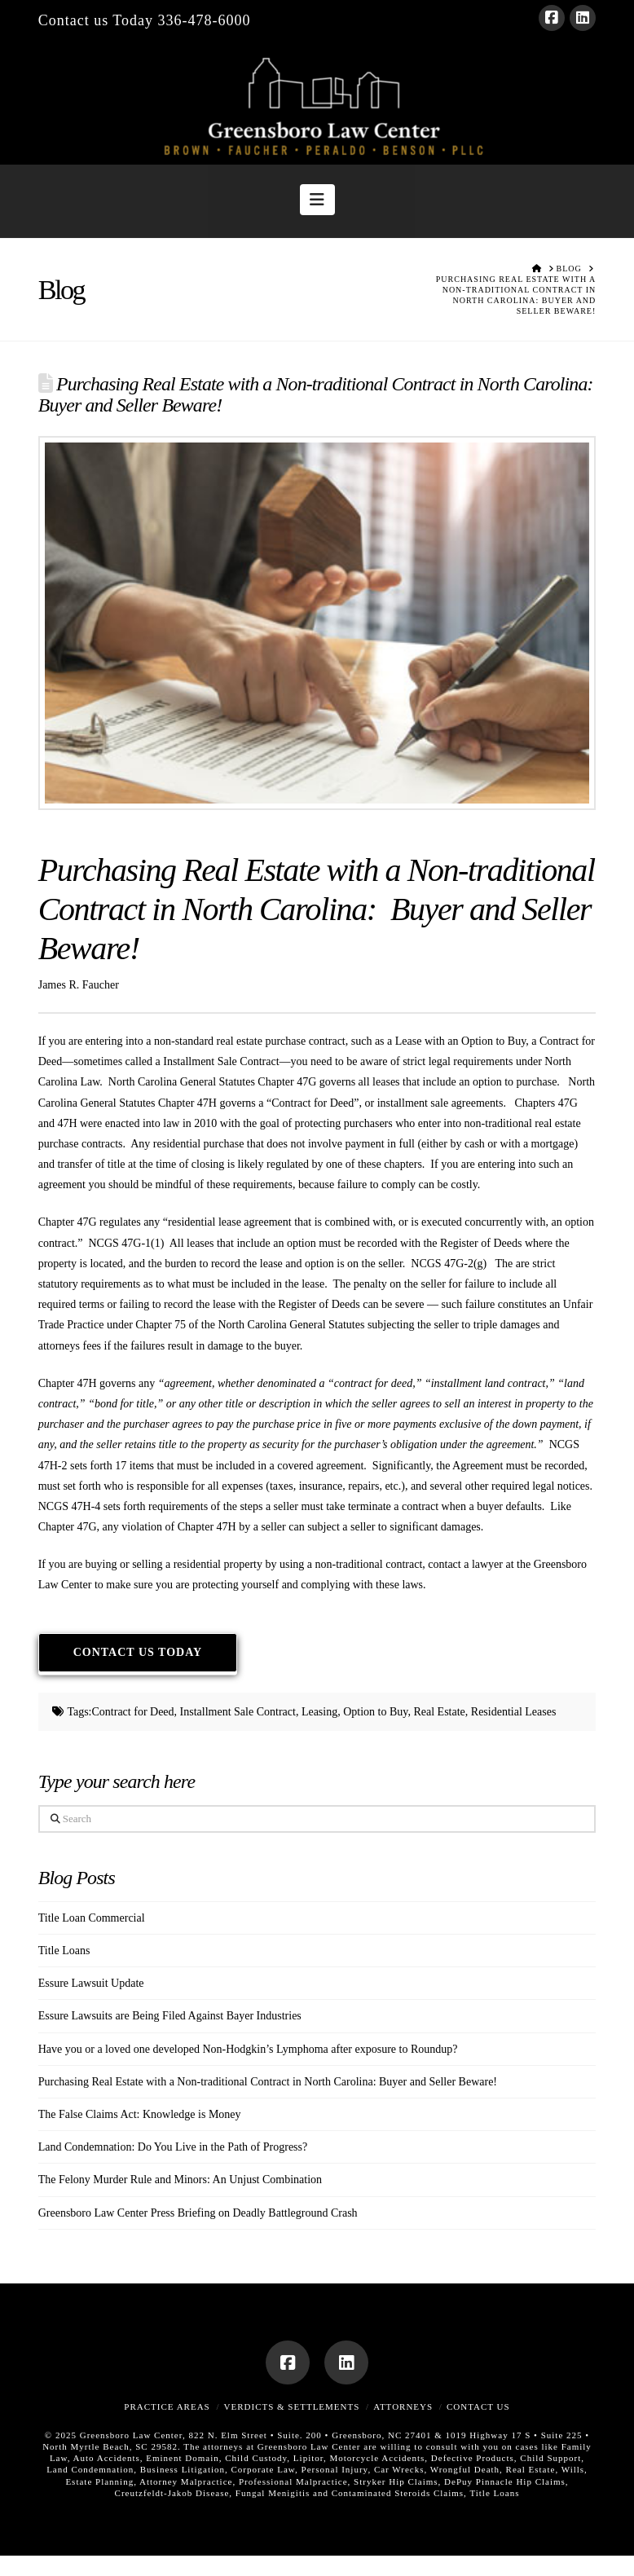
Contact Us (478, 2406)
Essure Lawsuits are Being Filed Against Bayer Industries (170, 2016)
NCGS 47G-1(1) (126, 1243)
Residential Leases (514, 1712)
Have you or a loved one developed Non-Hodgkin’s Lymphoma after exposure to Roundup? (248, 2049)
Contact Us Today (137, 1652)
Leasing (319, 1712)
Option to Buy (375, 1712)
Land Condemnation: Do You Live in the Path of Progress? (173, 2147)
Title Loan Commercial (91, 1918)
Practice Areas (166, 2406)
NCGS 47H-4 (70, 1506)
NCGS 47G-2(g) (450, 1263)
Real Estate (438, 1712)
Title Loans (64, 1950)
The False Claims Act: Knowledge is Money (139, 2114)
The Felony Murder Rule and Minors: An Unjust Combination (180, 2179)
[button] (317, 199)
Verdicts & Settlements (292, 2406)
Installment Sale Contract (238, 1712)
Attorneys (403, 2406)
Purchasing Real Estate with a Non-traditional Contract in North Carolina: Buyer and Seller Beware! (267, 2082)
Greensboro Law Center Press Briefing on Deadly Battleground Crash (198, 2213)
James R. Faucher (78, 985)
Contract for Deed (133, 1712)
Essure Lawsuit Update (91, 1983)
